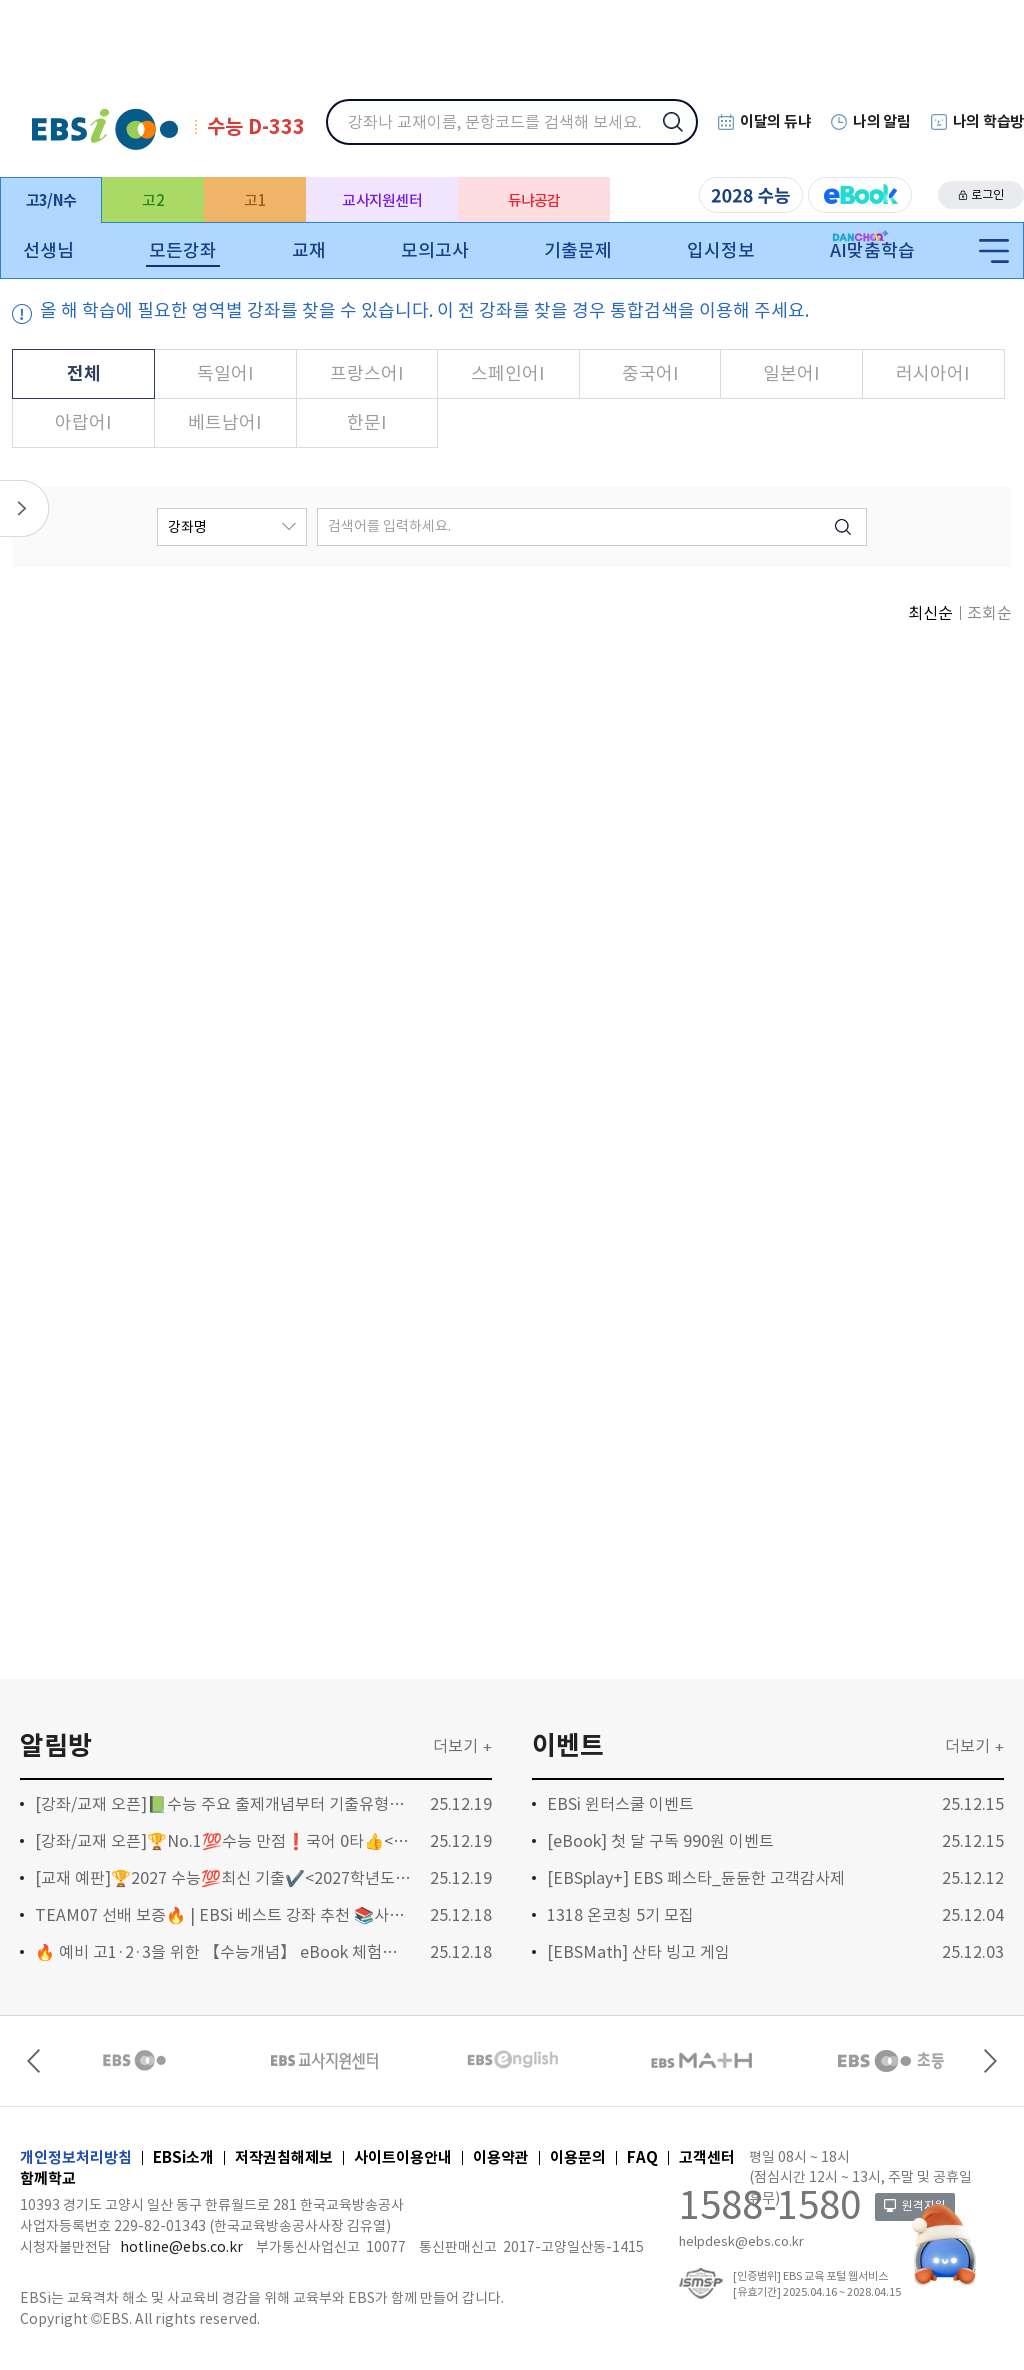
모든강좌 (183, 250)
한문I (369, 414)
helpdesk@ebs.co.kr (741, 2241)
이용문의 (578, 2157)
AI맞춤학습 (872, 250)
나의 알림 (882, 121)
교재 (309, 250)
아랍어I (90, 414)
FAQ (642, 2157)
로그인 (987, 194)
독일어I (229, 365)
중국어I (647, 365)
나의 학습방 (988, 121)
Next (988, 2061)
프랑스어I (369, 365)
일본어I (787, 365)
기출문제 (578, 250)
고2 (153, 200)
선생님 (48, 250)
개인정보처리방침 (76, 2157)
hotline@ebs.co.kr (181, 2247)
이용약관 (501, 2157)
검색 (686, 135)
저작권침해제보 (284, 2157)
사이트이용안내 (403, 2157)
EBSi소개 (183, 2157)
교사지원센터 (382, 200)
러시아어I (926, 365)
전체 (91, 365)
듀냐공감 (534, 200)
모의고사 (435, 250)
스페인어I (508, 365)
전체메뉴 (994, 252)
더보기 (455, 1746)
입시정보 (721, 250)
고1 (255, 200)
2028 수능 (751, 195)
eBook (860, 195)
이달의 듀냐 (775, 121)
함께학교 (48, 2178)
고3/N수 (51, 200)
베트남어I (230, 414)
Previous (36, 2061)
